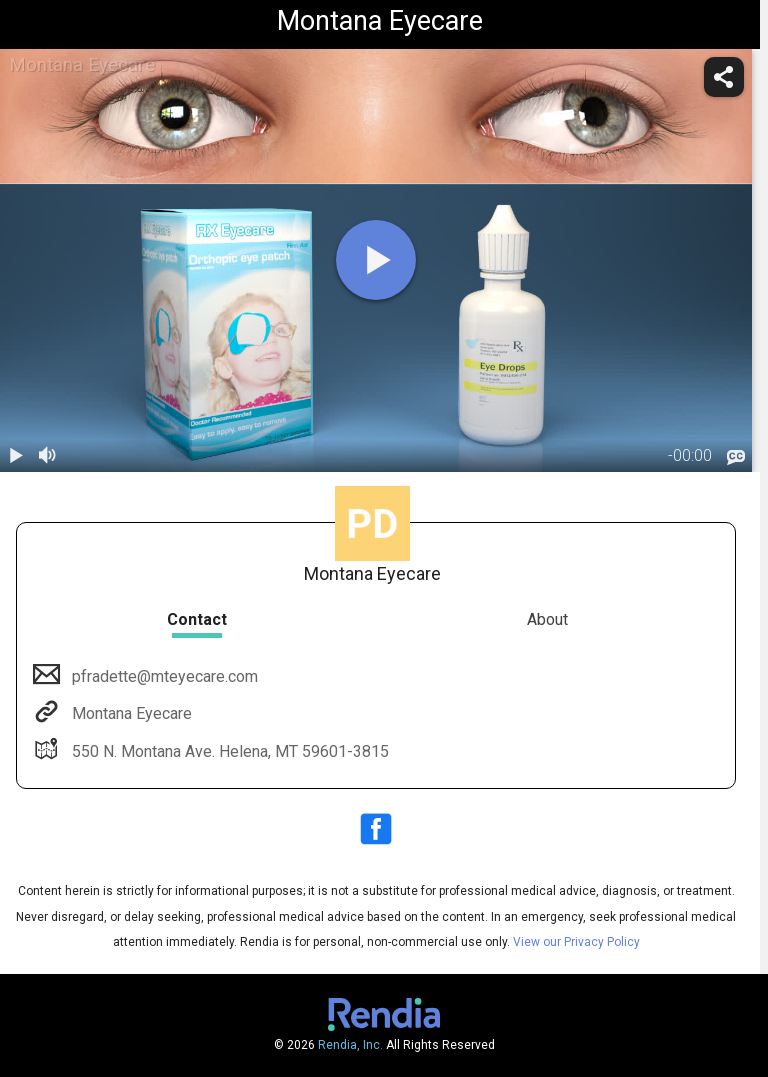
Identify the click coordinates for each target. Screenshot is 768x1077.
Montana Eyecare (130, 713)
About (547, 619)
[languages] (736, 457)
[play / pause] (16, 456)
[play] (376, 260)
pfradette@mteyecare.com (163, 676)
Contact (197, 619)
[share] (724, 77)
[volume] (48, 456)
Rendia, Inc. (350, 1045)
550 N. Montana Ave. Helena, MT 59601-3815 (228, 751)
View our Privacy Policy (576, 942)
